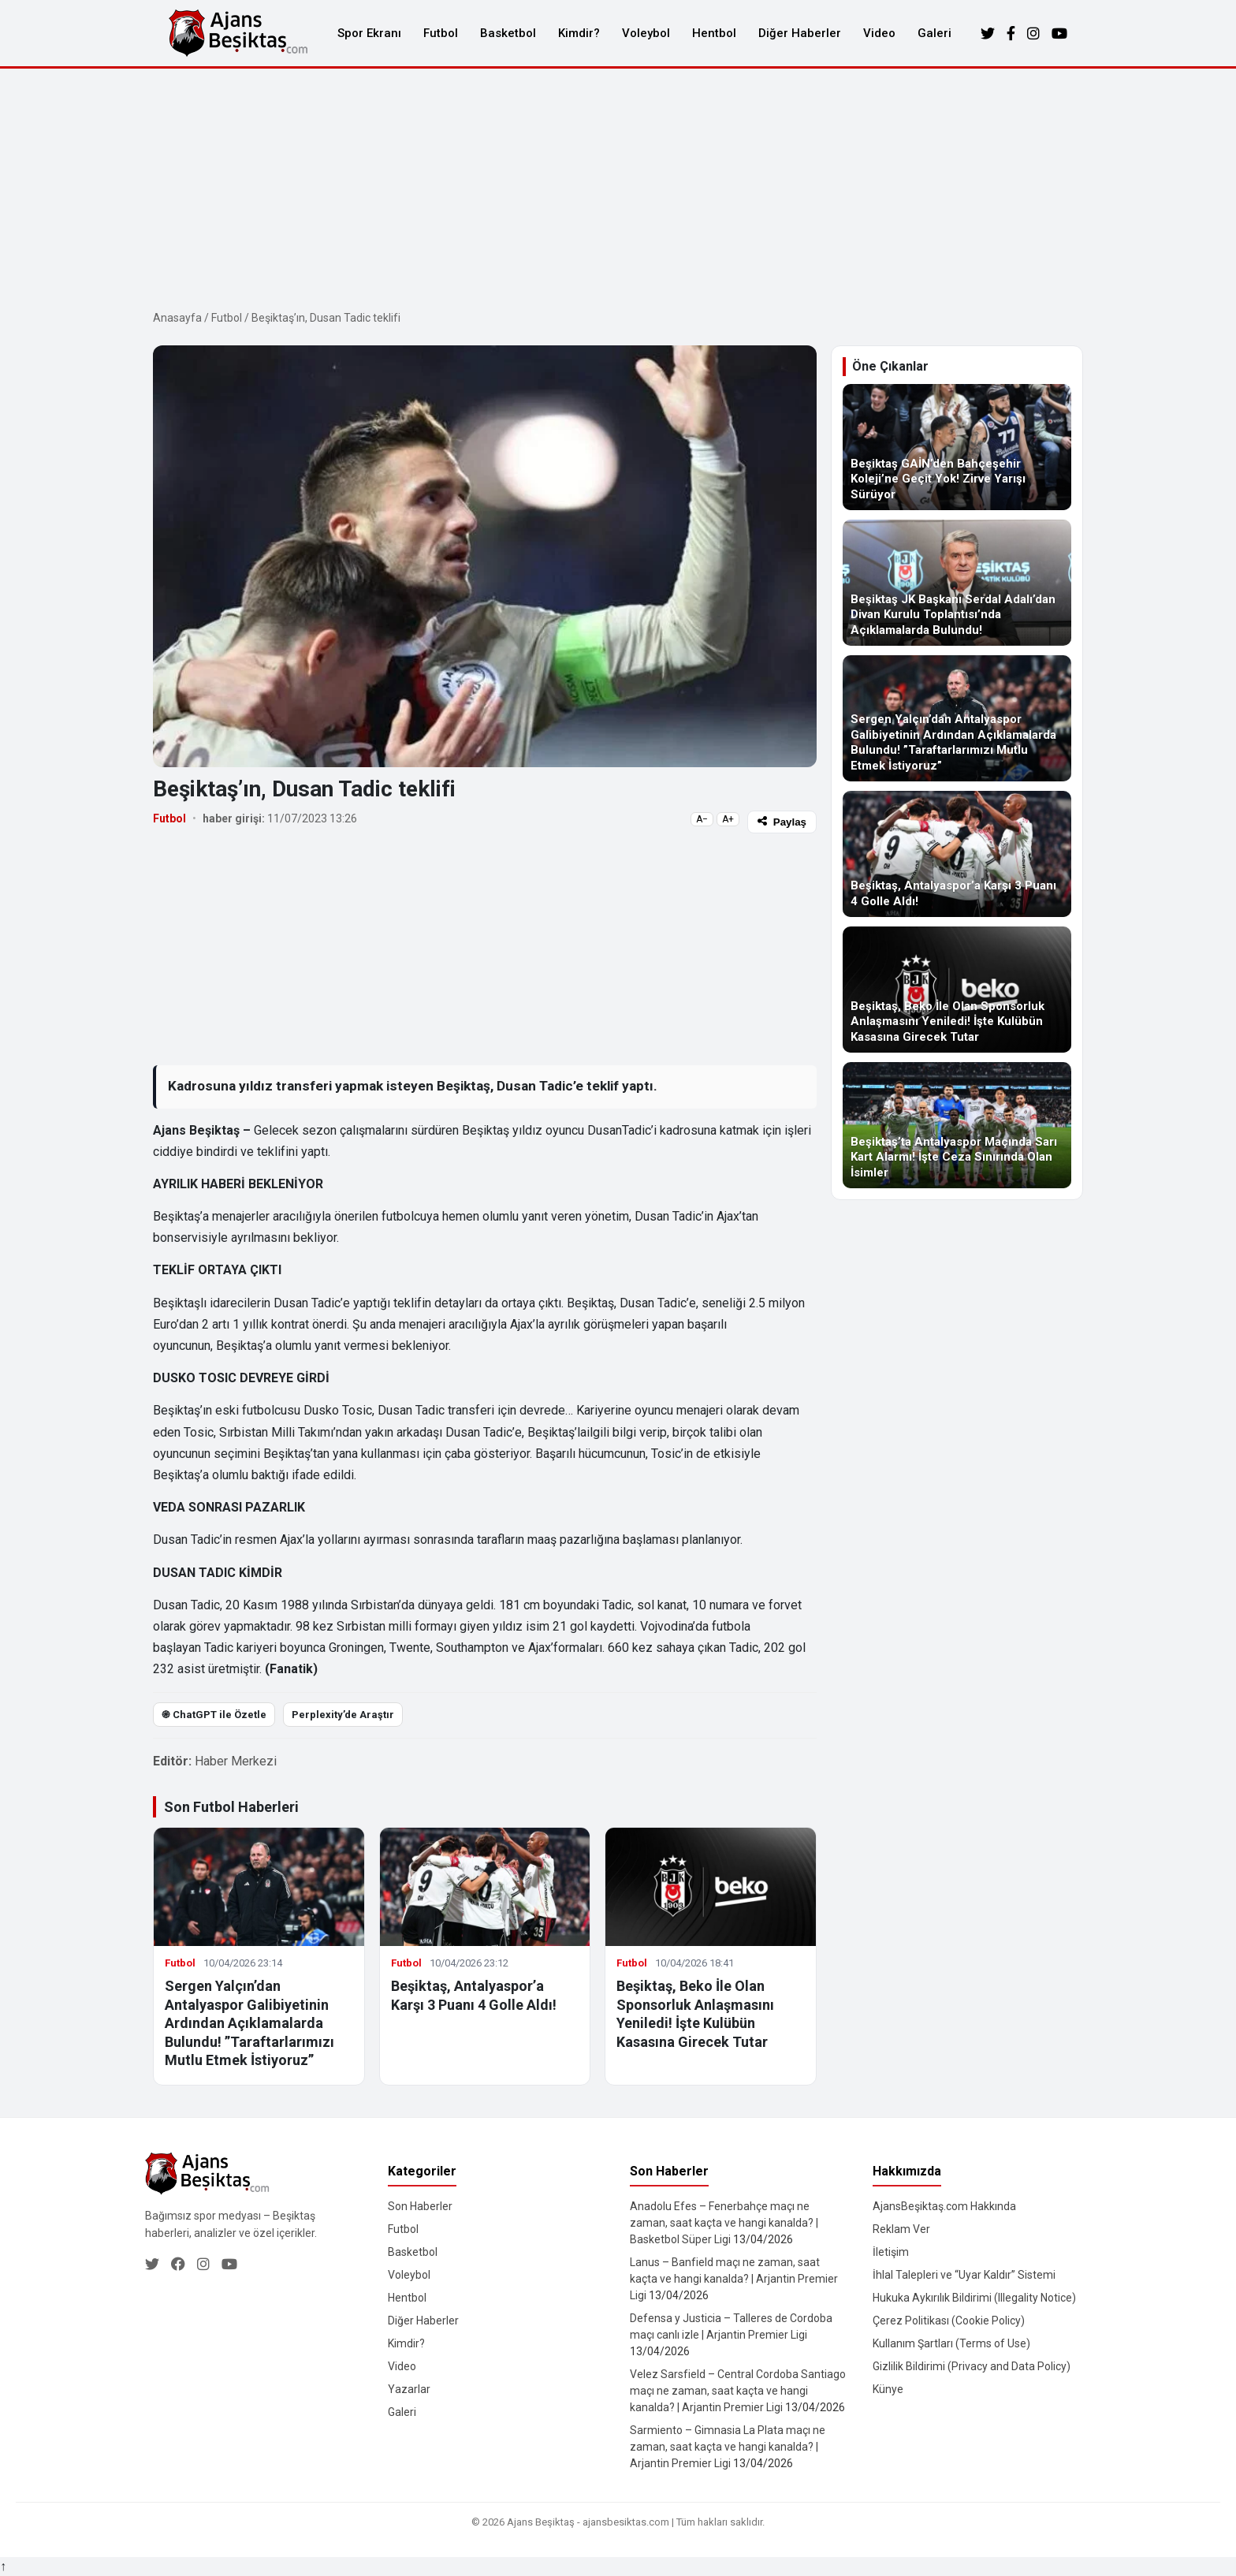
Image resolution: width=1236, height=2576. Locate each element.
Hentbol (714, 33)
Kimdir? (579, 33)
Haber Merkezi (236, 1761)
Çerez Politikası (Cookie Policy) (949, 2320)
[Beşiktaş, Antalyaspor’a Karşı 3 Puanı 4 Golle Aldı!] (957, 854)
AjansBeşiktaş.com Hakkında (944, 2206)
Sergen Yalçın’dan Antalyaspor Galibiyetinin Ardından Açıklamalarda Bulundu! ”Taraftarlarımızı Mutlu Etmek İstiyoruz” (249, 2023)
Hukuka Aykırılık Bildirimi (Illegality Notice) (974, 2297)
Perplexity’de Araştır (343, 1714)
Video (879, 33)
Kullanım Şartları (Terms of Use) (951, 2343)
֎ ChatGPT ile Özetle (214, 1714)
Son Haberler (420, 2206)
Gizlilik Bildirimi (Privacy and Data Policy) (971, 2366)
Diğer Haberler (799, 33)
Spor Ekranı (369, 33)
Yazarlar (409, 2389)
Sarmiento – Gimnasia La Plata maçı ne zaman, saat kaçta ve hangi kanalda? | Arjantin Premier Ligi (727, 2447)
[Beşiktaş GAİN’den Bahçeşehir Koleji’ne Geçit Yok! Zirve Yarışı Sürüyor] (957, 447)
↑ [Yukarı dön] (3, 2566)
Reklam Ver (901, 2229)
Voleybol (646, 33)
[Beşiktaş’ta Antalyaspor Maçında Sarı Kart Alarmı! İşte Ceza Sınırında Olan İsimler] (957, 1125)
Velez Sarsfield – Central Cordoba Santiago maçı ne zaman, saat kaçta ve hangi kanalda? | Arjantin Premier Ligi (738, 2391)
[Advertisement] (618, 186)
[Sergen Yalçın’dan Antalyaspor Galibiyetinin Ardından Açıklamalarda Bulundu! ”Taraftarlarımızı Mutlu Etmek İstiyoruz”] (957, 718)
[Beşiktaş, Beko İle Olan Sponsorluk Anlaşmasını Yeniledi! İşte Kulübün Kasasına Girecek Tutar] (957, 989)
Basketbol (508, 33)
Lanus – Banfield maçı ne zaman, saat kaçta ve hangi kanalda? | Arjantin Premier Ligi (734, 2279)
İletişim (891, 2252)
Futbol (440, 33)
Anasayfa (177, 317)
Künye (888, 2389)
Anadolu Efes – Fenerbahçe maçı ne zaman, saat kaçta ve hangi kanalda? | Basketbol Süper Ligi (724, 2223)
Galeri (934, 33)
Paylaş (782, 822)
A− (702, 819)
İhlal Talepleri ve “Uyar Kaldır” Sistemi (964, 2274)
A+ (728, 819)
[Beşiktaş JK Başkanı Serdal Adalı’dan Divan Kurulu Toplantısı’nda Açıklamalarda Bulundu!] (957, 583)
